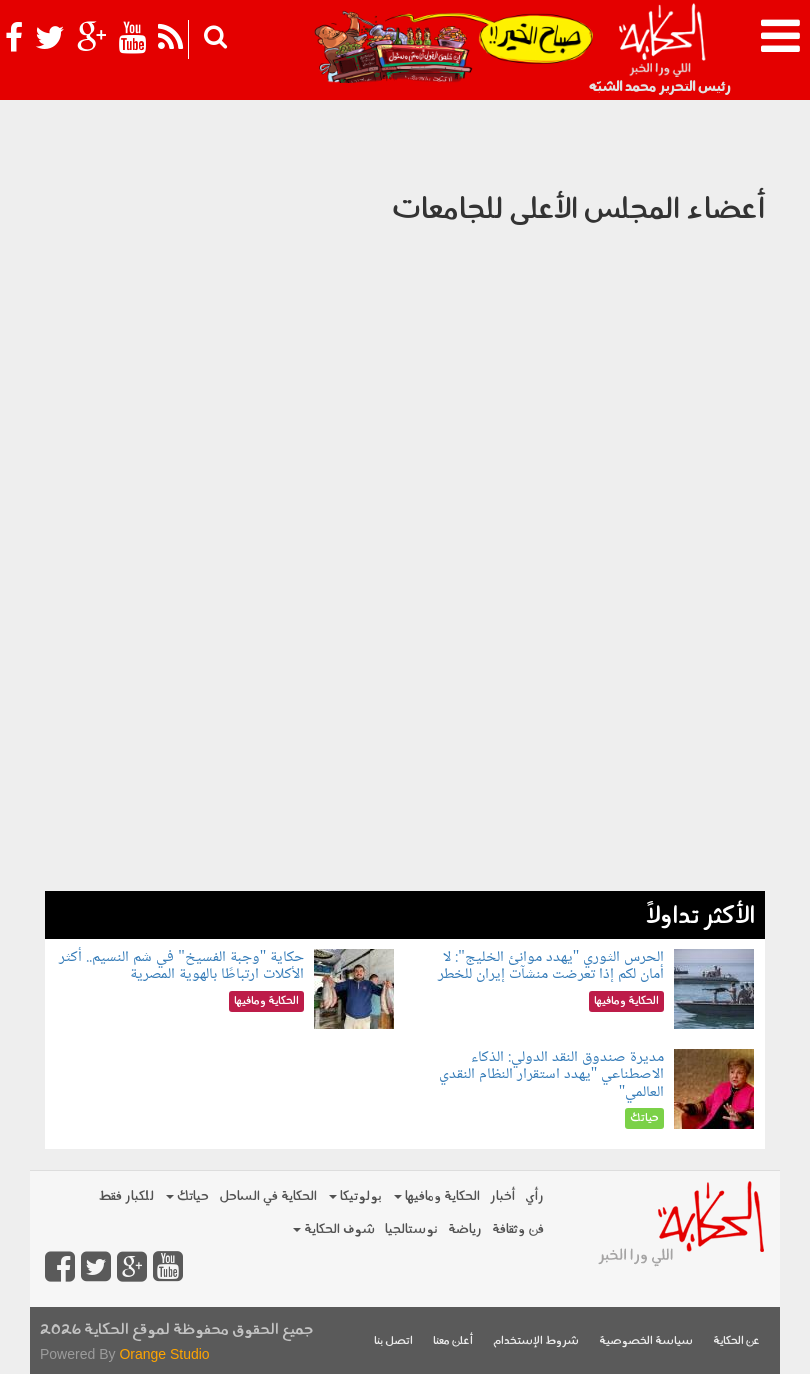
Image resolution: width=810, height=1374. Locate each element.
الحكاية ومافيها (437, 1196)
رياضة (465, 1229)
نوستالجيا (411, 1229)
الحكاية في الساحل (268, 1196)
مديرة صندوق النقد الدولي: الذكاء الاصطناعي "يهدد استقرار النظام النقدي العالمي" (552, 1075)
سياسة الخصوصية (646, 1341)
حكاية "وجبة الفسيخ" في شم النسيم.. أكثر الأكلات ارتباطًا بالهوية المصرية (181, 966)
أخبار (502, 1196)
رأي (534, 1196)
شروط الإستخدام (536, 1341)
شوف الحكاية (334, 1229)
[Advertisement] (405, 751)
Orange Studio (164, 1354)
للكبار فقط (126, 1196)
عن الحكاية (736, 1341)
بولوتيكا (355, 1196)
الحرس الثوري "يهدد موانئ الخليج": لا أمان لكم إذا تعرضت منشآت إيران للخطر (551, 966)
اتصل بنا (393, 1341)
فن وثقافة (518, 1229)
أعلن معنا (453, 1341)
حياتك (187, 1196)
